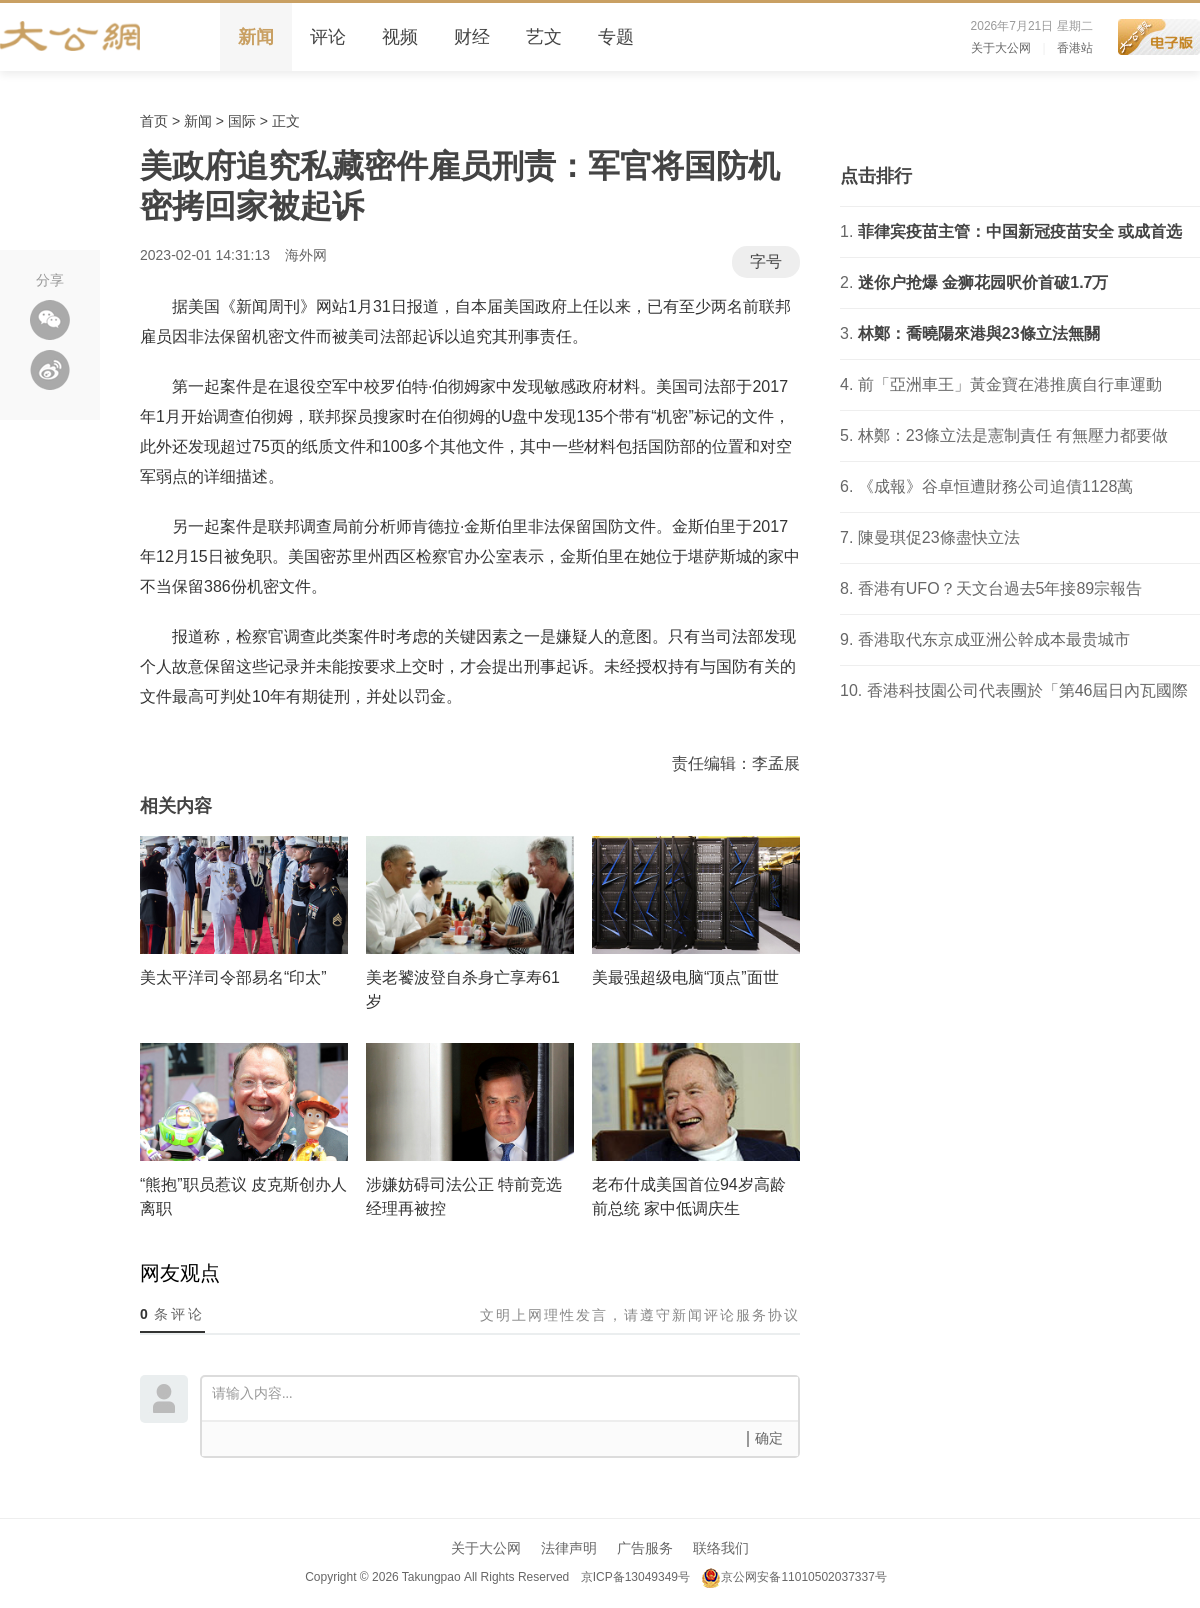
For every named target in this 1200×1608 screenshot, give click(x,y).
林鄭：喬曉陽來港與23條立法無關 (979, 333)
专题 (616, 37)
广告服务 (645, 1548)
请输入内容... (505, 1397)
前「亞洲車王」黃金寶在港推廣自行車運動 (1010, 384)
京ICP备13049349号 (634, 1577)
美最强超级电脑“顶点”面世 (685, 977)
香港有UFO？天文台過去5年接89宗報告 (1000, 588)
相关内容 (176, 806)
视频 (400, 37)
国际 (242, 121)
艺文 (544, 37)
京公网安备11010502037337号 (793, 1577)
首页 (154, 121)
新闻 (256, 37)
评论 (328, 37)
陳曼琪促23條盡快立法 (939, 537)
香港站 (1075, 48)
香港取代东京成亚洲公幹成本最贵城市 (994, 639)
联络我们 (721, 1548)
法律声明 (569, 1548)
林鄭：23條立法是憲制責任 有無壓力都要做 (1013, 435)
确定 (769, 1438)
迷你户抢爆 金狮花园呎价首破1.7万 (983, 282)
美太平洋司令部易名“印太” (233, 977)
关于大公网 (1001, 48)
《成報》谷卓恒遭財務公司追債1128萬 (996, 486)
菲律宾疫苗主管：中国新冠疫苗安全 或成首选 (1020, 231)
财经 (472, 37)
